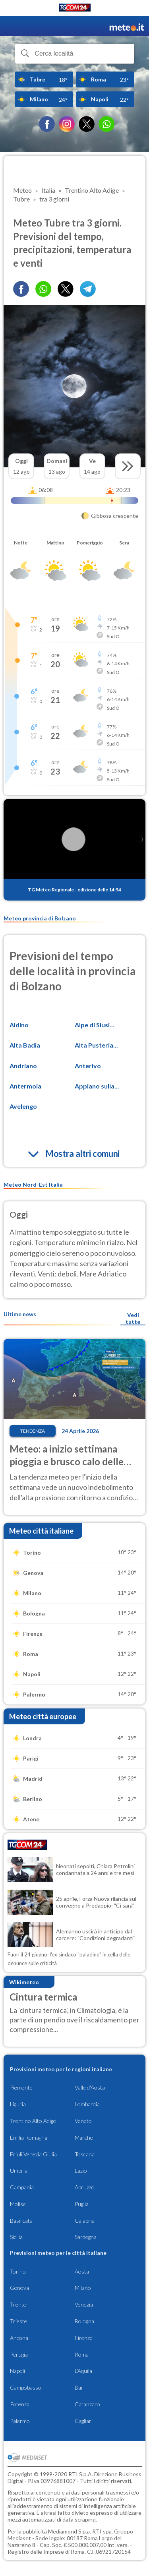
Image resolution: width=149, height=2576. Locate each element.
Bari (80, 2387)
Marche (84, 2137)
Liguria (18, 2104)
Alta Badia (25, 1045)
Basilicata (21, 2220)
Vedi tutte (133, 1318)
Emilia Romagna (28, 2137)
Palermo (20, 2420)
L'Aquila (83, 2370)
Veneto (83, 2120)
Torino (18, 2271)
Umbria (18, 2170)
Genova (19, 2287)
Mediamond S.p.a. (69, 2531)
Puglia (82, 2203)
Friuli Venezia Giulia (33, 2154)
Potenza (19, 2404)
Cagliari (84, 2420)
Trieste (18, 2321)
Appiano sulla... (97, 1086)
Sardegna (86, 2236)
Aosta (82, 2271)
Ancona (19, 2337)
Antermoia (25, 1086)
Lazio (81, 2170)
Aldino (19, 1024)
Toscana (85, 2154)
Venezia (84, 2304)
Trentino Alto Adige (33, 2120)
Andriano (23, 1065)
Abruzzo (85, 2187)
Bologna (84, 2321)
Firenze (84, 2337)
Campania (22, 2187)
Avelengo (23, 1106)
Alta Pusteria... (96, 1045)
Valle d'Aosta (90, 2087)
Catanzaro (87, 2404)
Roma (82, 2354)
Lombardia (87, 2104)
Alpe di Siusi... (94, 1024)
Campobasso (25, 2387)
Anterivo (88, 1065)
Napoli (17, 2370)
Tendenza (32, 1431)
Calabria (85, 2220)
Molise (18, 2203)
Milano (83, 2287)
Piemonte (21, 2087)
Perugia (19, 2354)
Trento (18, 2304)
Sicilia (16, 2236)
